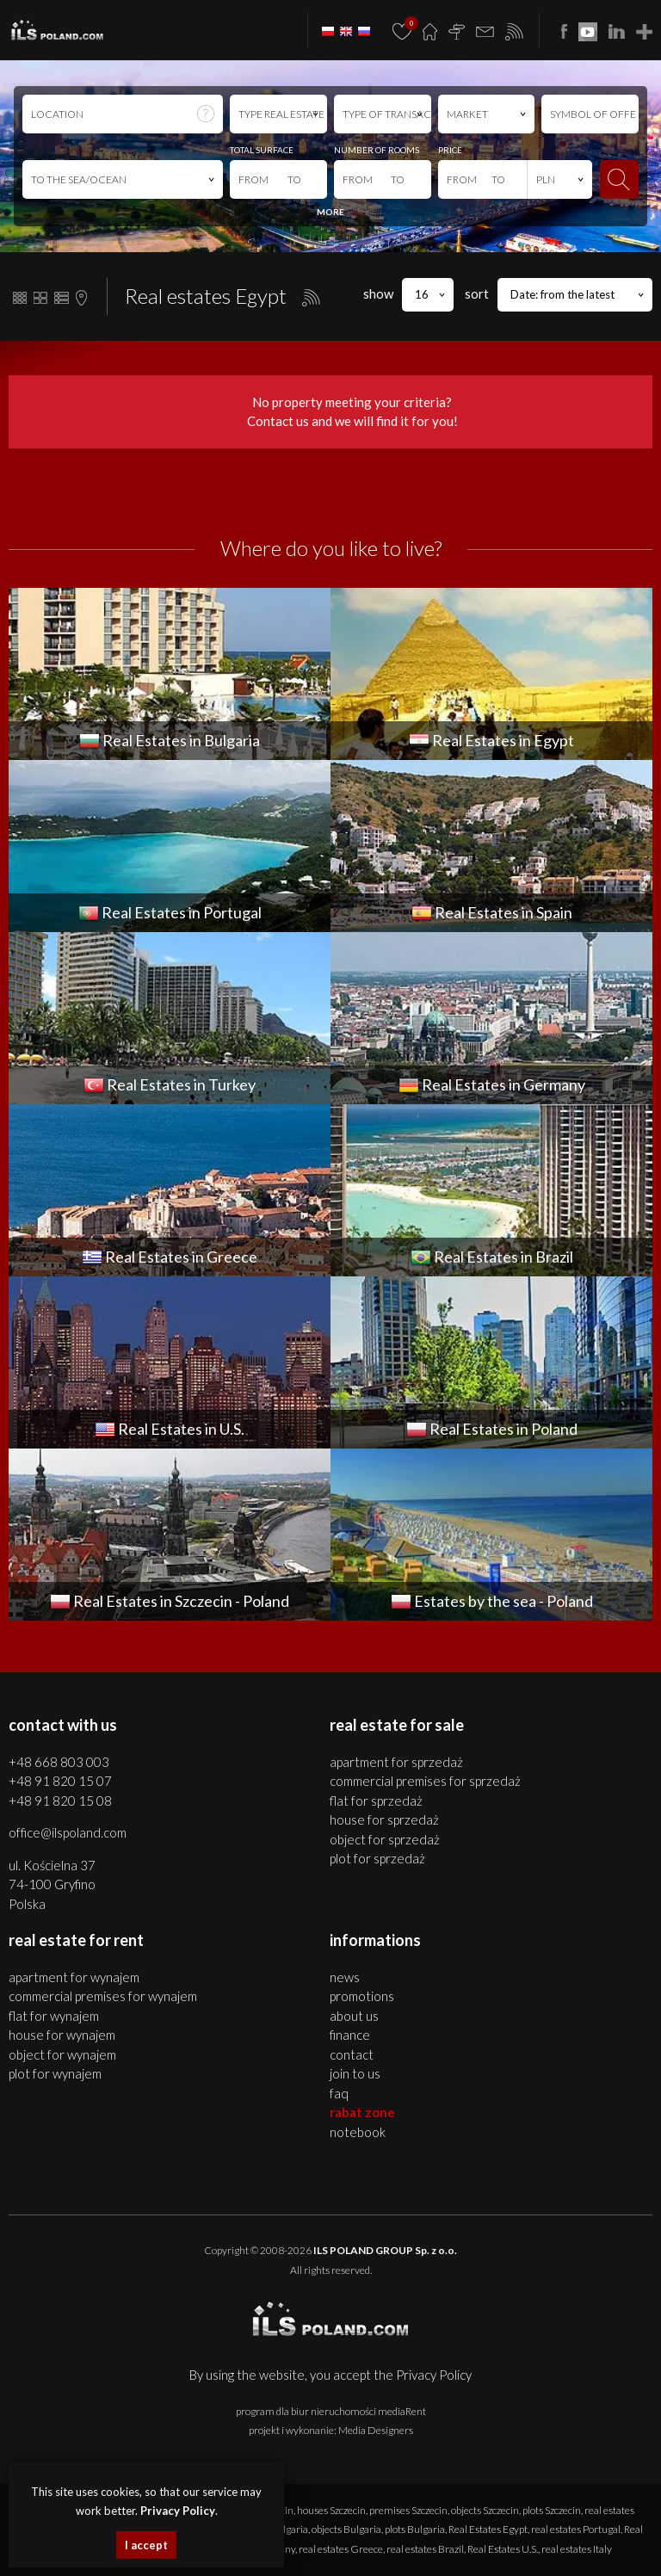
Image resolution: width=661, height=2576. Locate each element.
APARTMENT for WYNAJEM (74, 1977)
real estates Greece (341, 2548)
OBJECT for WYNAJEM (62, 2054)
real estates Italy (576, 2548)
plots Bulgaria (415, 2529)
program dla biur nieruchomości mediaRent (331, 2411)
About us (354, 2015)
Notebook (358, 2132)
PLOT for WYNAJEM (55, 2073)
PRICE (450, 150)
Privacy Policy (434, 2374)
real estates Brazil (425, 2548)
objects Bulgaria (346, 2529)
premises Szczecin (408, 2510)
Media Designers (375, 2430)
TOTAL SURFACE (261, 150)
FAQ (339, 2093)
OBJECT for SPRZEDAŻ (385, 1839)
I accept (146, 2545)
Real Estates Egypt (488, 2529)
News (345, 1977)
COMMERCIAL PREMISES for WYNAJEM (103, 1996)
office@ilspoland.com (68, 1832)
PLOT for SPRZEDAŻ (377, 1858)
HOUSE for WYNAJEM (62, 2034)
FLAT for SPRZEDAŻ (376, 1800)
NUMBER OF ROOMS (376, 150)
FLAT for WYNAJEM (54, 2015)
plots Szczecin (551, 2510)
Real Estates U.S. (502, 2548)
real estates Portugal (576, 2529)
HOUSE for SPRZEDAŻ (384, 1819)
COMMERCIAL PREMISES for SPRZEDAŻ (425, 1780)
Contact (352, 2054)
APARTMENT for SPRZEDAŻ (396, 1762)
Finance (350, 2034)
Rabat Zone (362, 2112)
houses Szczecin (331, 2510)
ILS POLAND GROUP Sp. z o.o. (385, 2250)
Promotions (362, 1996)
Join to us (355, 2073)
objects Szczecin (485, 2510)
